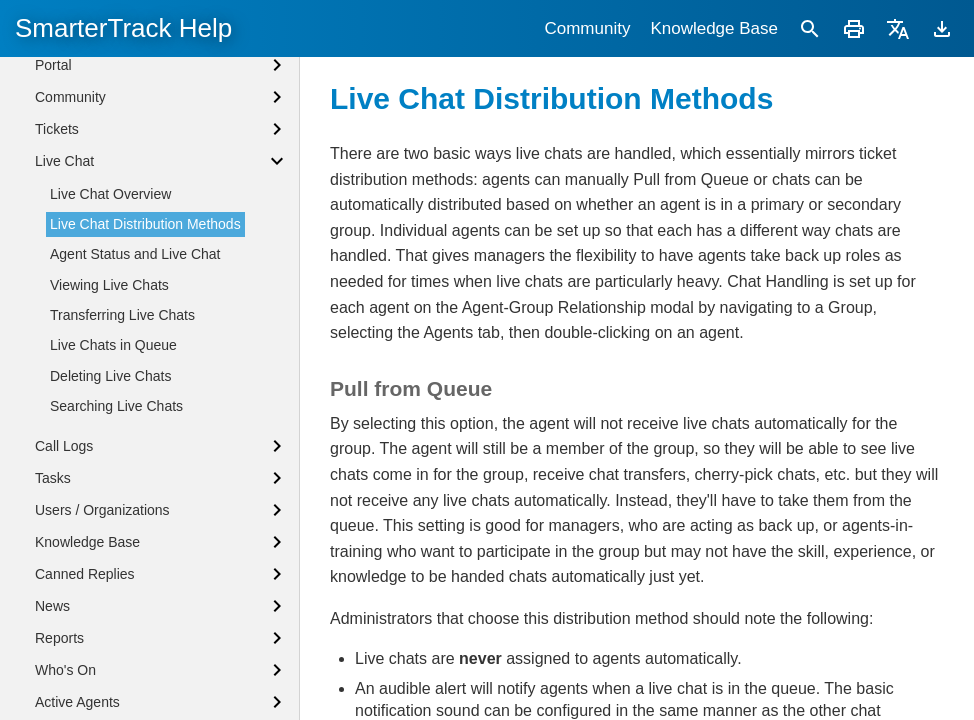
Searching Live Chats (116, 570)
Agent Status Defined (101, 161)
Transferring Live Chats (122, 479)
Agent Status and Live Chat (135, 418)
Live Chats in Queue (113, 509)
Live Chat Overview (110, 358)
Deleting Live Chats (110, 540)
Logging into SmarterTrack (117, 128)
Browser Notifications (101, 195)
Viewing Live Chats (109, 449)
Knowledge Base (714, 28)
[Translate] (898, 28)
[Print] (854, 28)
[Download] (942, 28)
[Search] (810, 28)
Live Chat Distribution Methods (145, 388)
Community (587, 28)
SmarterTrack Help (123, 28)
